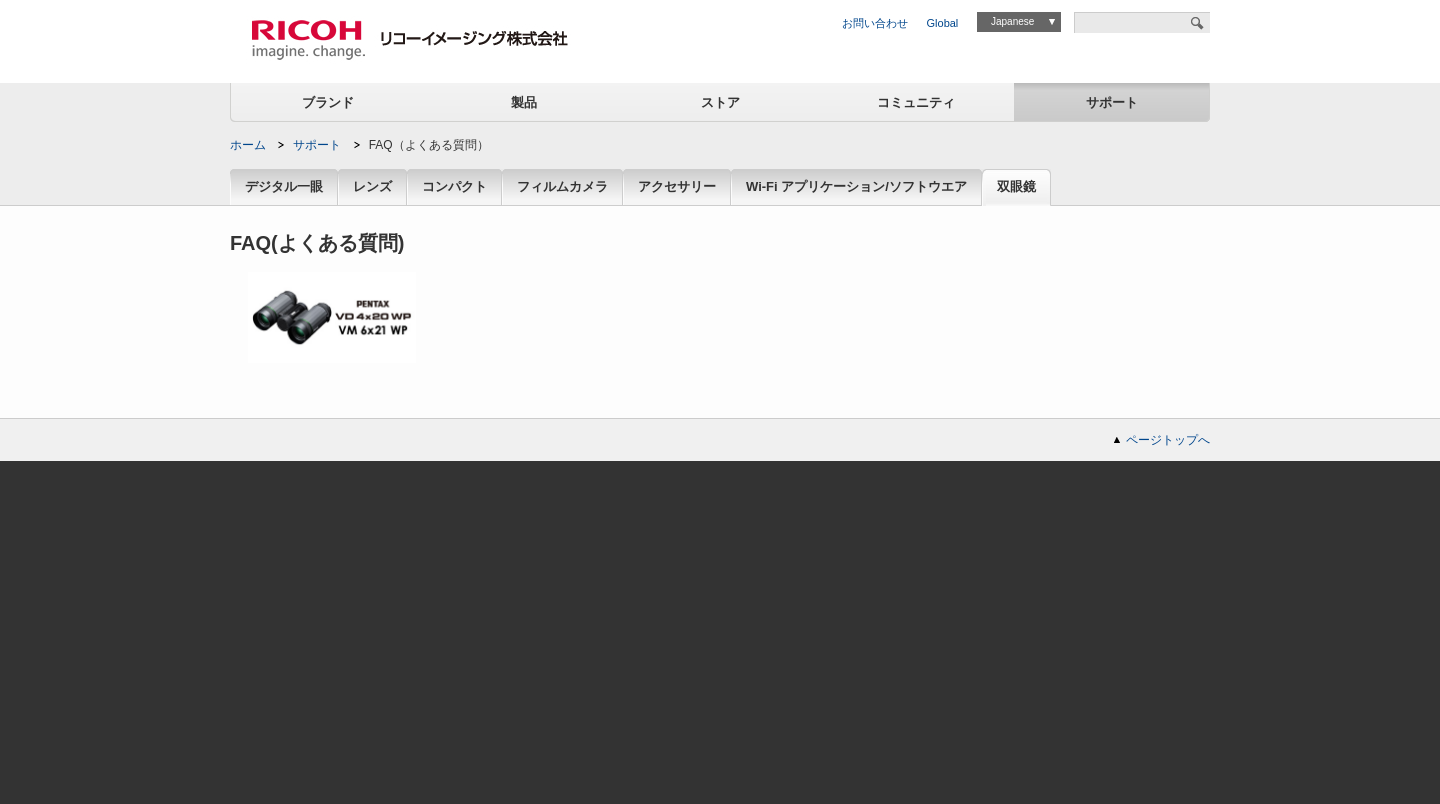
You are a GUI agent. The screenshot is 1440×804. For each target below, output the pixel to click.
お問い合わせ (875, 23)
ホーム (248, 145)
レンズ (372, 187)
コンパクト (454, 187)
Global (943, 23)
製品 (524, 102)
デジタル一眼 (284, 187)
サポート (1112, 102)
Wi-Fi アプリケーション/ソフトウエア (856, 187)
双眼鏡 (1016, 187)
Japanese (1012, 21)
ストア (720, 102)
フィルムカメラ (562, 187)
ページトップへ (1168, 440)
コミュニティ (916, 102)
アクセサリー (677, 187)
